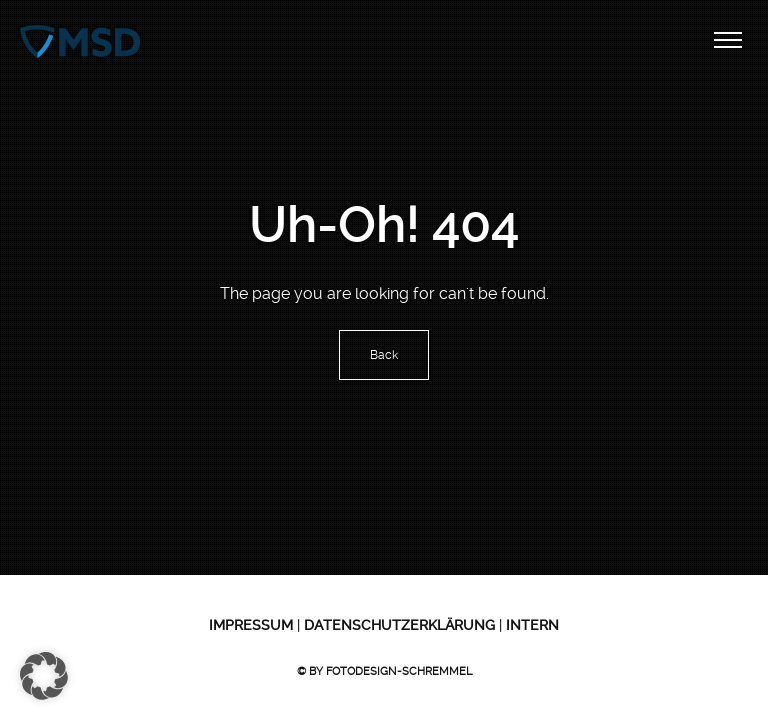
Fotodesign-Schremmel (399, 671)
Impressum (251, 625)
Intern (530, 625)
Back (384, 355)
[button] (44, 676)
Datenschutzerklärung (397, 625)
